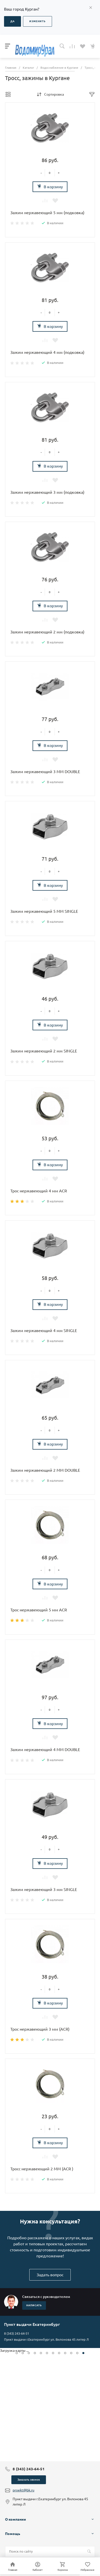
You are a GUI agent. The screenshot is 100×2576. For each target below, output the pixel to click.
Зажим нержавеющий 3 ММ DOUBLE (45, 771)
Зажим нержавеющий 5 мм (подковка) (47, 212)
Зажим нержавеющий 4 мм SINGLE (43, 1330)
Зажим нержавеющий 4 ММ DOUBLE (45, 1749)
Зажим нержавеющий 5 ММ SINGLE (44, 911)
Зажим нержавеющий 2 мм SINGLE (43, 1051)
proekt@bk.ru (23, 2490)
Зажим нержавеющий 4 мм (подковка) (47, 352)
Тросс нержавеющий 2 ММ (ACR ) (41, 2169)
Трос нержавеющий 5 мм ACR (38, 1610)
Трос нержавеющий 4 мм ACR (38, 1191)
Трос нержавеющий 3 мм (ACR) (39, 2029)
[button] (17, 2353)
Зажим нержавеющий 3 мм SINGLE (43, 1889)
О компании (15, 2519)
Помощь (12, 2534)
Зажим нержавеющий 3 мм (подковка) (47, 492)
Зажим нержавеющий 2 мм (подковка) (47, 632)
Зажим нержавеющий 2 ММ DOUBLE (45, 1470)
